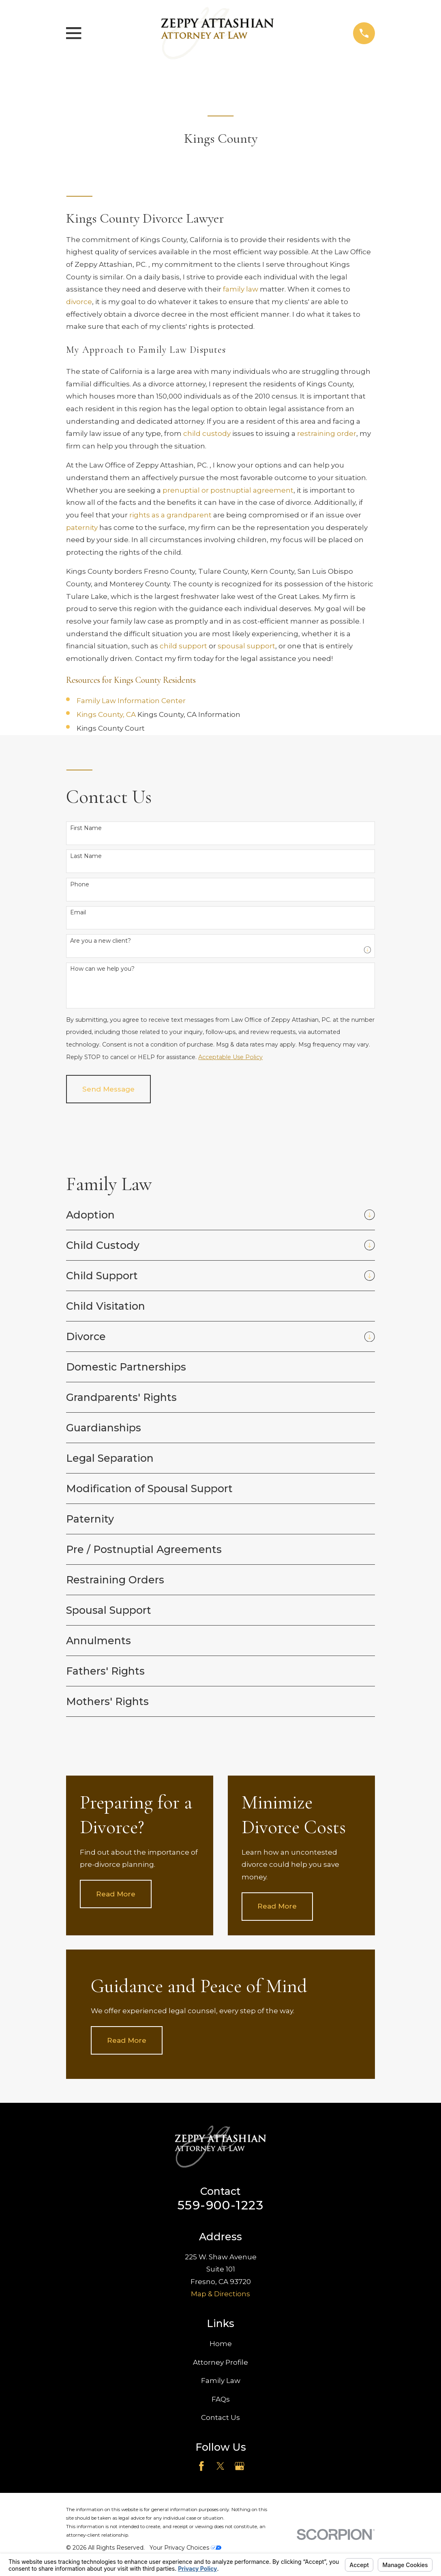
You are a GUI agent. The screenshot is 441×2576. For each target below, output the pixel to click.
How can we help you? (102, 968)
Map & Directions (220, 2294)
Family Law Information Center (131, 701)
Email (78, 912)
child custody (207, 433)
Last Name (86, 856)
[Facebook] (201, 2466)
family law (240, 289)
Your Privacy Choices (185, 2547)
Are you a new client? (100, 940)
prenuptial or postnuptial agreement (228, 490)
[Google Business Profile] (239, 2466)
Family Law (220, 2381)
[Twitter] (220, 2466)
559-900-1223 (220, 2205)
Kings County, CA (107, 714)
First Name (86, 828)
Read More (115, 1894)
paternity (82, 527)
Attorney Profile (220, 2362)
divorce (79, 302)
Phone (79, 884)
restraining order (326, 433)
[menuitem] (213, 1215)
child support (183, 646)
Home (221, 2344)
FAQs (221, 2399)
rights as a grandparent (170, 515)
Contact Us (220, 2417)
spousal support (246, 646)
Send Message (108, 1089)
